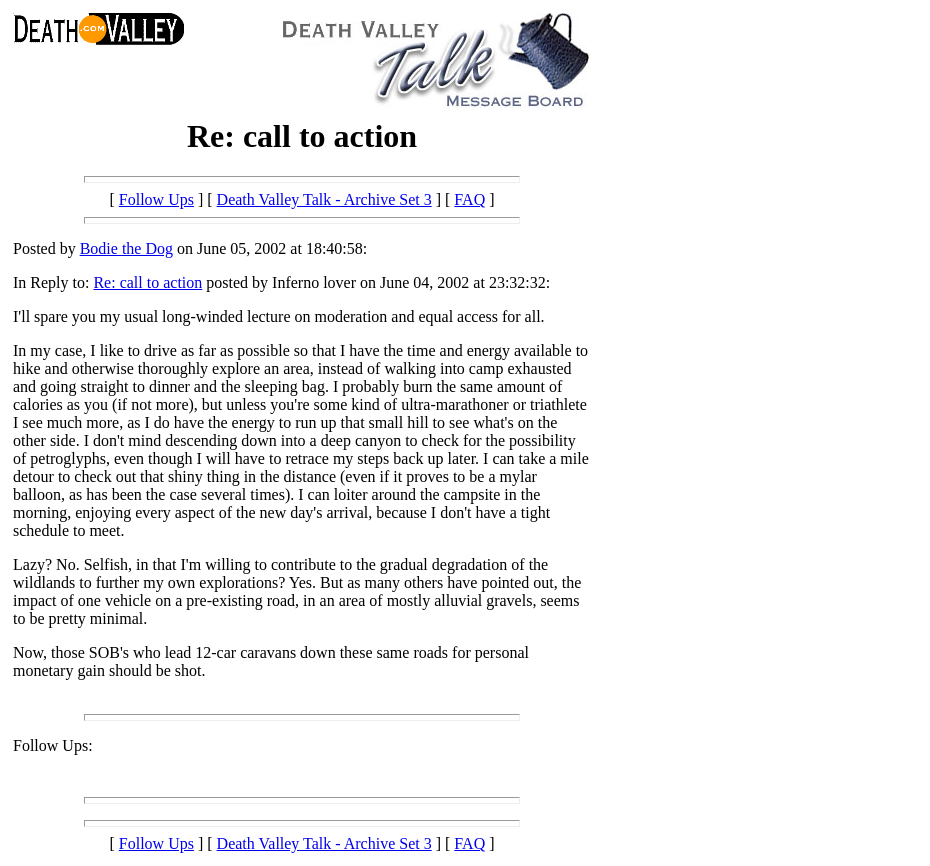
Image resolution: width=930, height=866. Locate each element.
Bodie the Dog (126, 248)
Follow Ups (156, 199)
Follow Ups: (53, 745)
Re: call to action (147, 282)
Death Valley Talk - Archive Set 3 (324, 199)
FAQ (469, 199)
